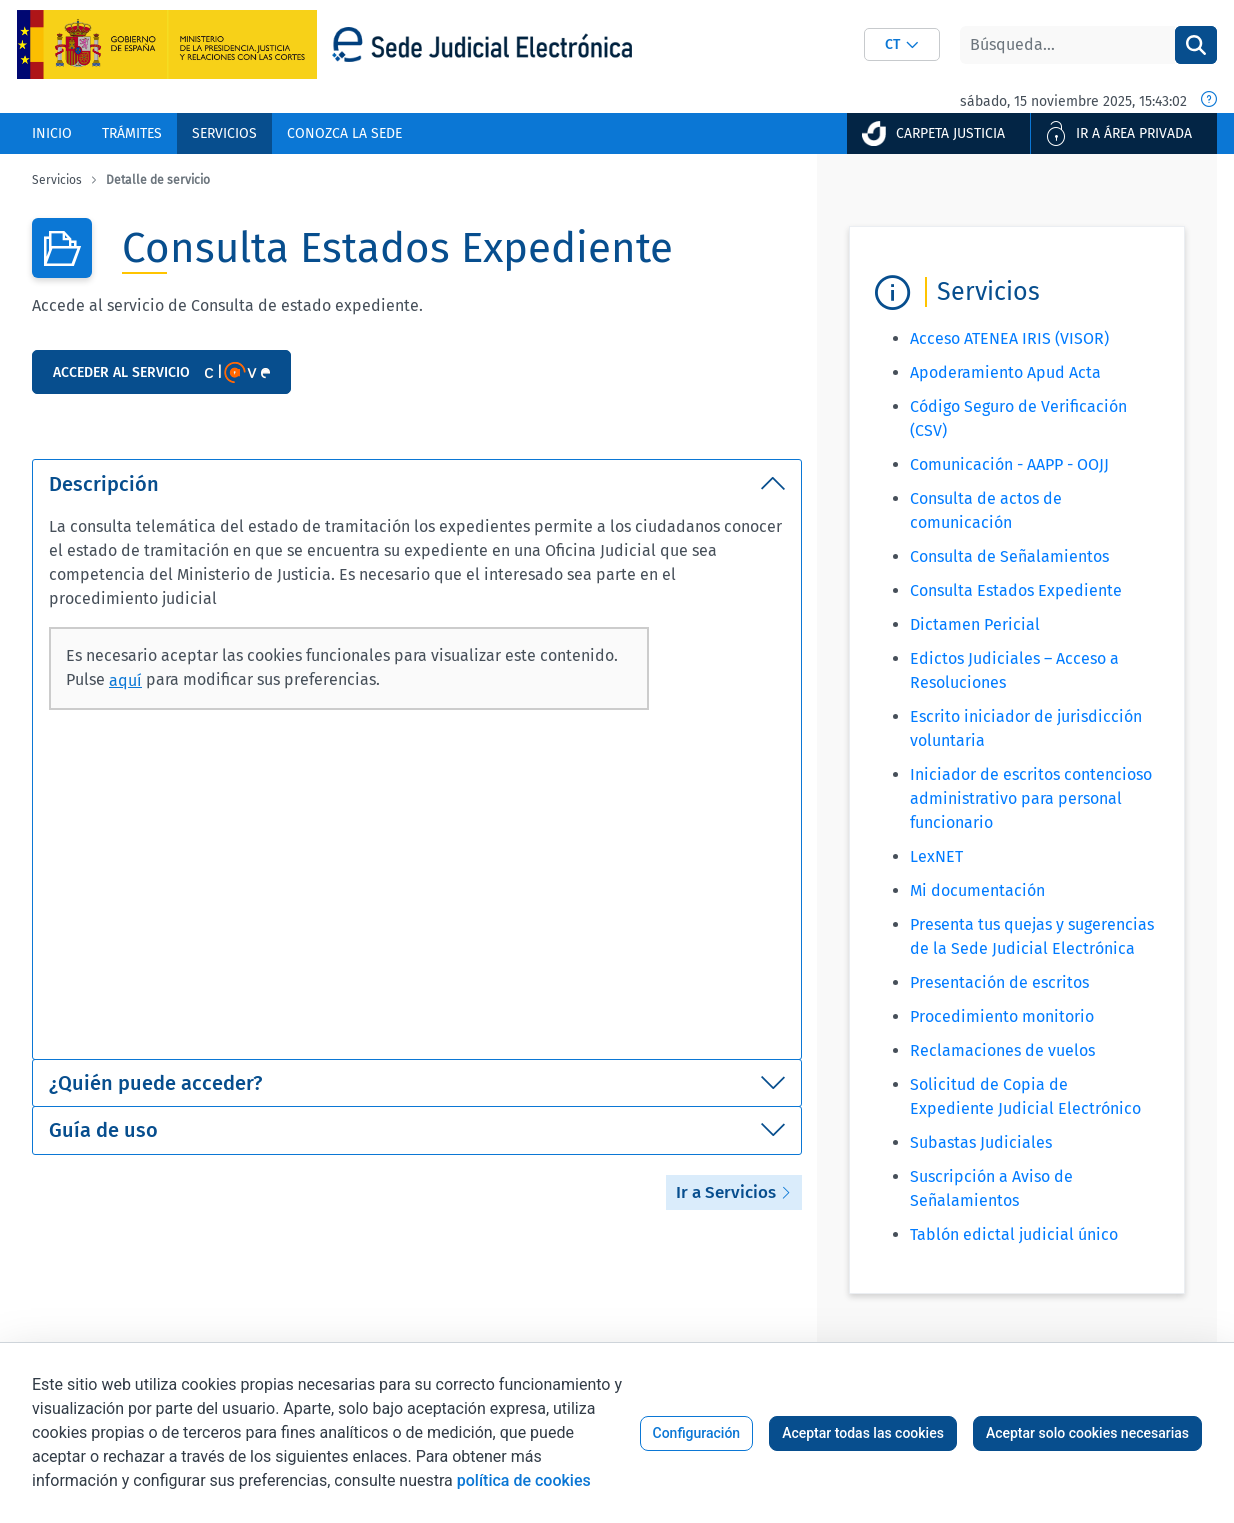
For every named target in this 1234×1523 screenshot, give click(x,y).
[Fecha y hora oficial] (1209, 101)
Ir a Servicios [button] (734, 1192)
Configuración (697, 1433)
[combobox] (902, 44)
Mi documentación (977, 890)
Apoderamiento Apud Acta (1005, 372)
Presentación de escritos (999, 982)
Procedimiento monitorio (1002, 1016)
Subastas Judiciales (981, 1142)
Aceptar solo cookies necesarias (1087, 1433)
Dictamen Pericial (975, 624)
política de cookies (524, 1480)
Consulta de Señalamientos (1009, 556)
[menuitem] (52, 133)
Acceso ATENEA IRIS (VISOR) (1009, 338)
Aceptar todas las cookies (863, 1433)
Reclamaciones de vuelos (1002, 1050)
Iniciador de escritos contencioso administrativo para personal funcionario (1031, 798)
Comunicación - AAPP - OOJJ (1009, 464)
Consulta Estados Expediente (1016, 590)
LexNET (936, 856)
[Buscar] (1067, 45)
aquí (125, 680)
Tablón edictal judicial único (1014, 1234)
